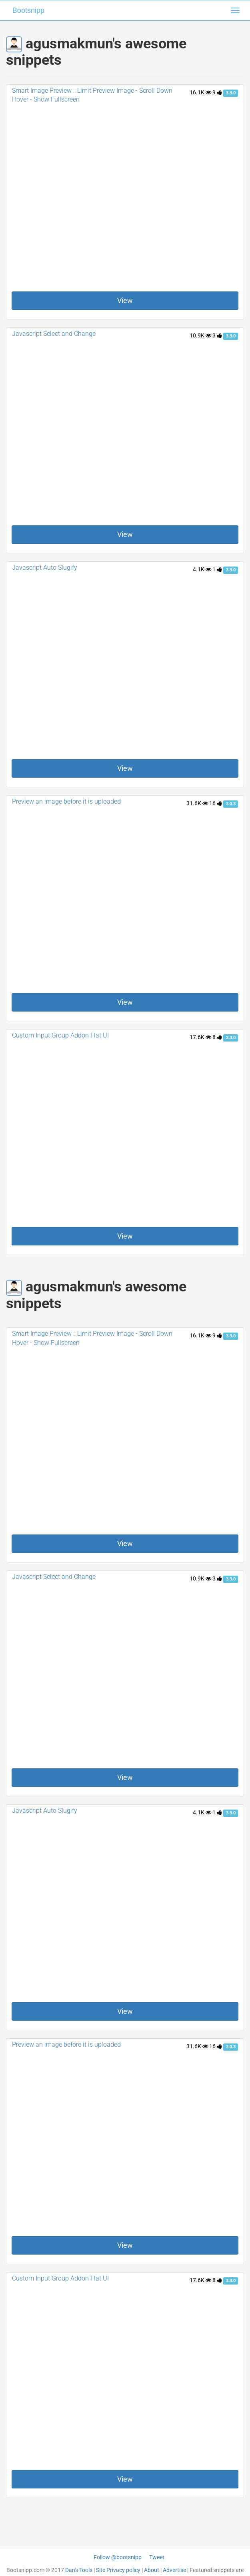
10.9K (200, 335)
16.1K (200, 92)
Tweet (156, 2557)
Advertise (174, 2570)
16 (215, 803)
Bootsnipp (28, 10)
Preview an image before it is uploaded (66, 801)
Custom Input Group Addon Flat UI (60, 1035)
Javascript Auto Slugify (44, 567)
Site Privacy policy (118, 2570)
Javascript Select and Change (54, 333)
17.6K (200, 1037)
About (151, 2570)
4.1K (202, 569)
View (125, 300)
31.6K (197, 803)
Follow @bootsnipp (118, 2557)
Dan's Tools (78, 2570)
